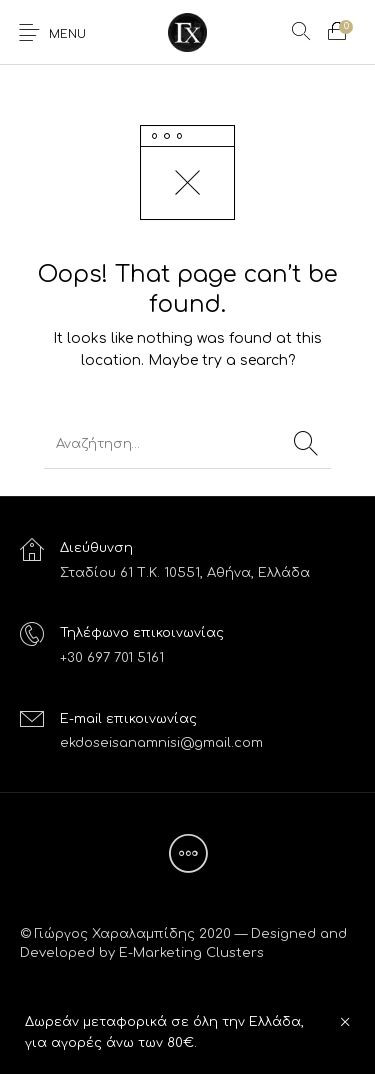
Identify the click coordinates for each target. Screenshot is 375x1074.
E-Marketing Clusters (191, 953)
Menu (67, 34)
